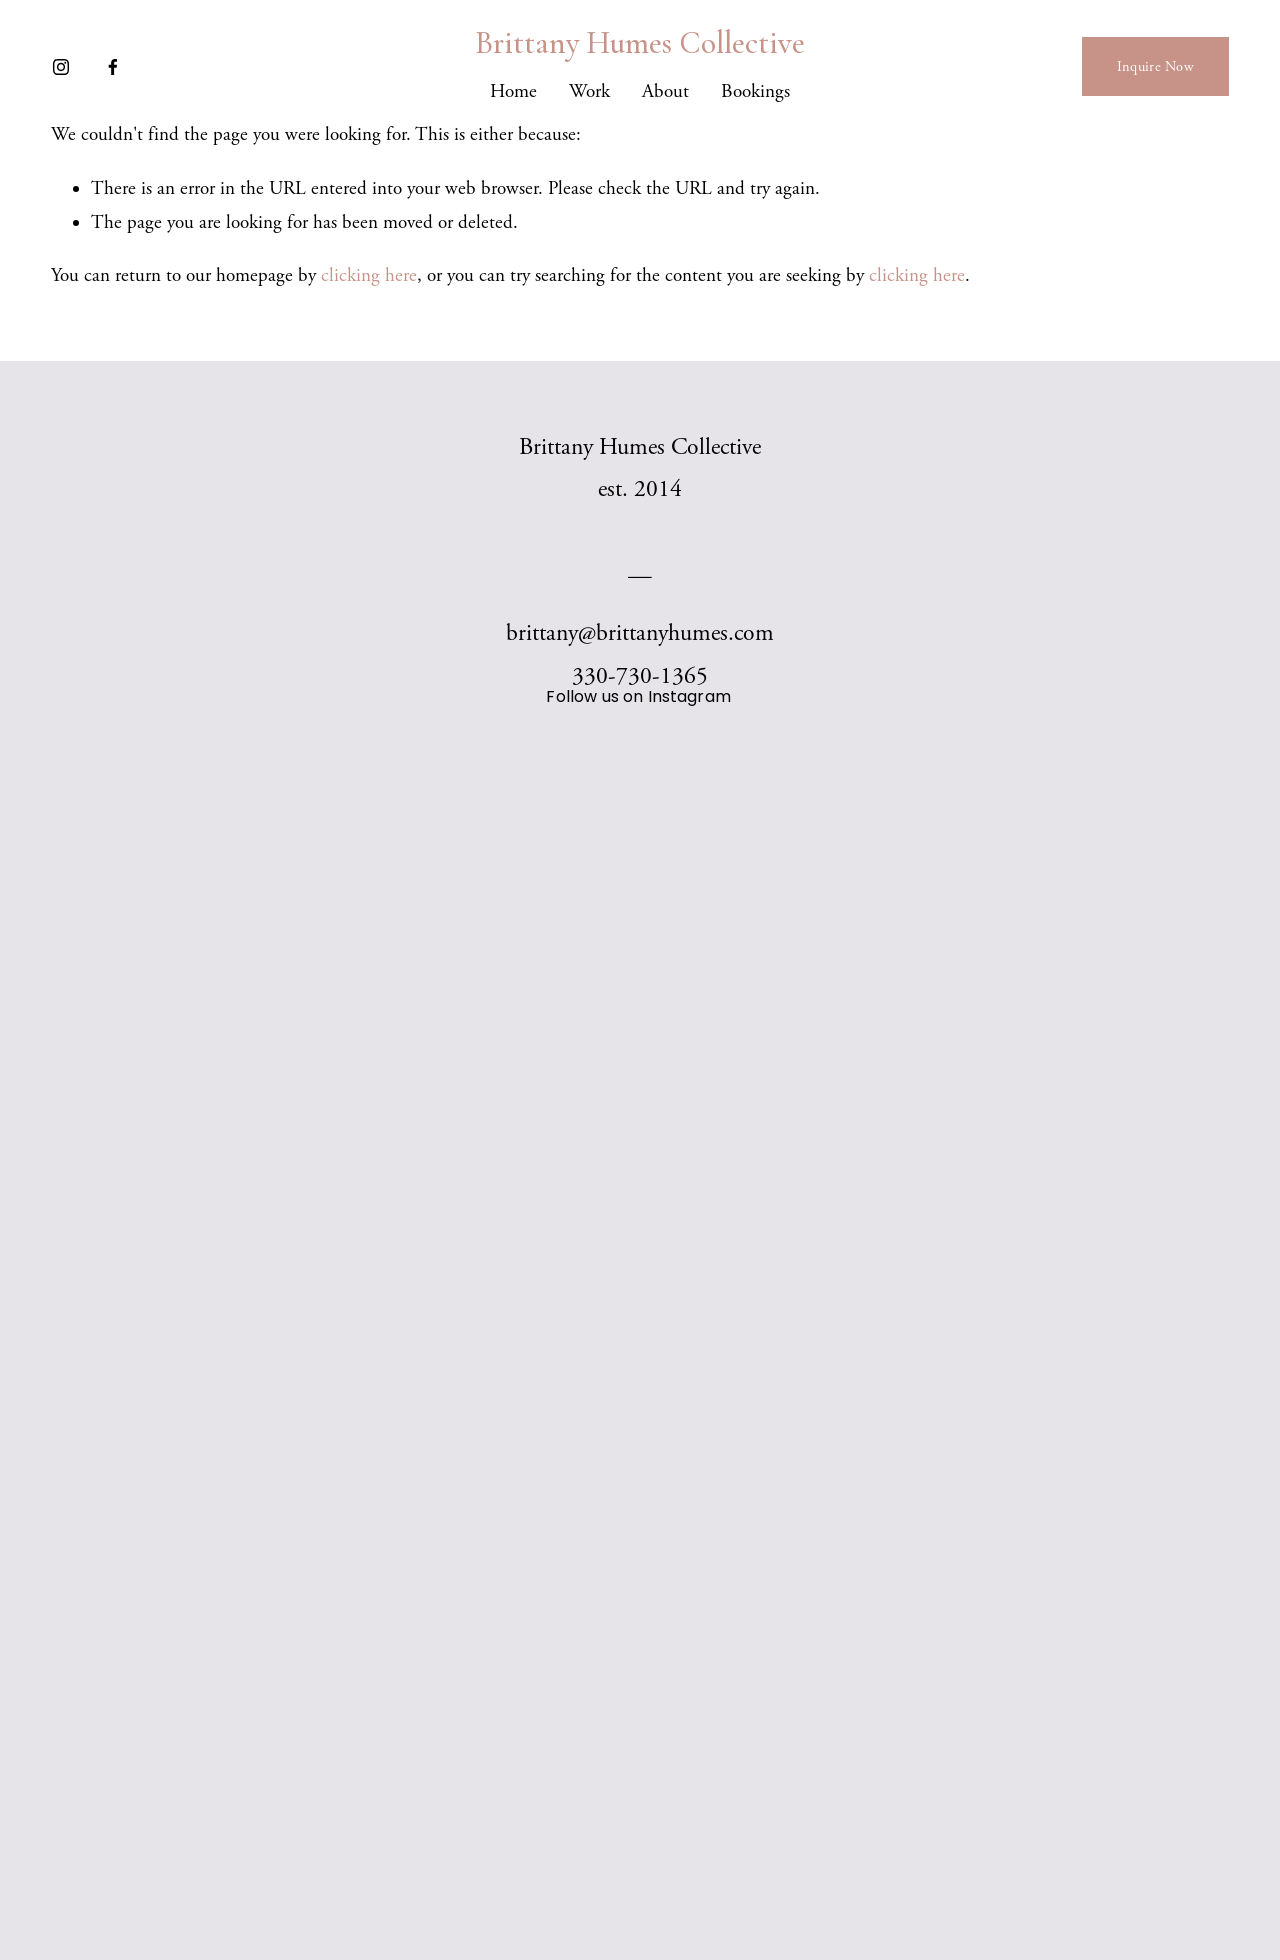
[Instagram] (61, 67)
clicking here (369, 276)
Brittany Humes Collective (640, 43)
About (665, 92)
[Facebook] (113, 67)
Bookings (755, 92)
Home (513, 92)
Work (589, 92)
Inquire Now (1155, 67)
